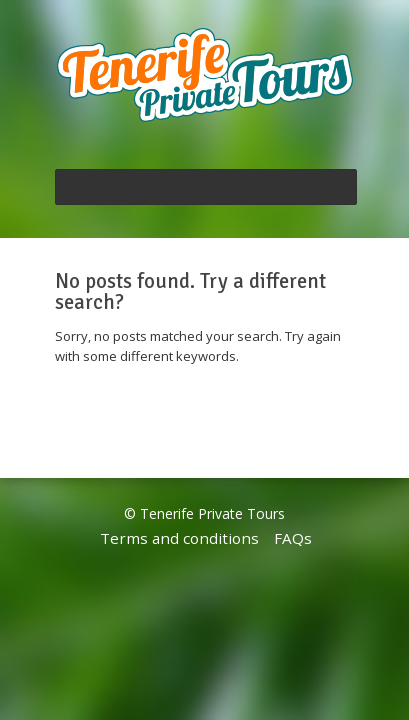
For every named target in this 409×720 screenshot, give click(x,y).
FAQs (293, 538)
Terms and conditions (179, 538)
